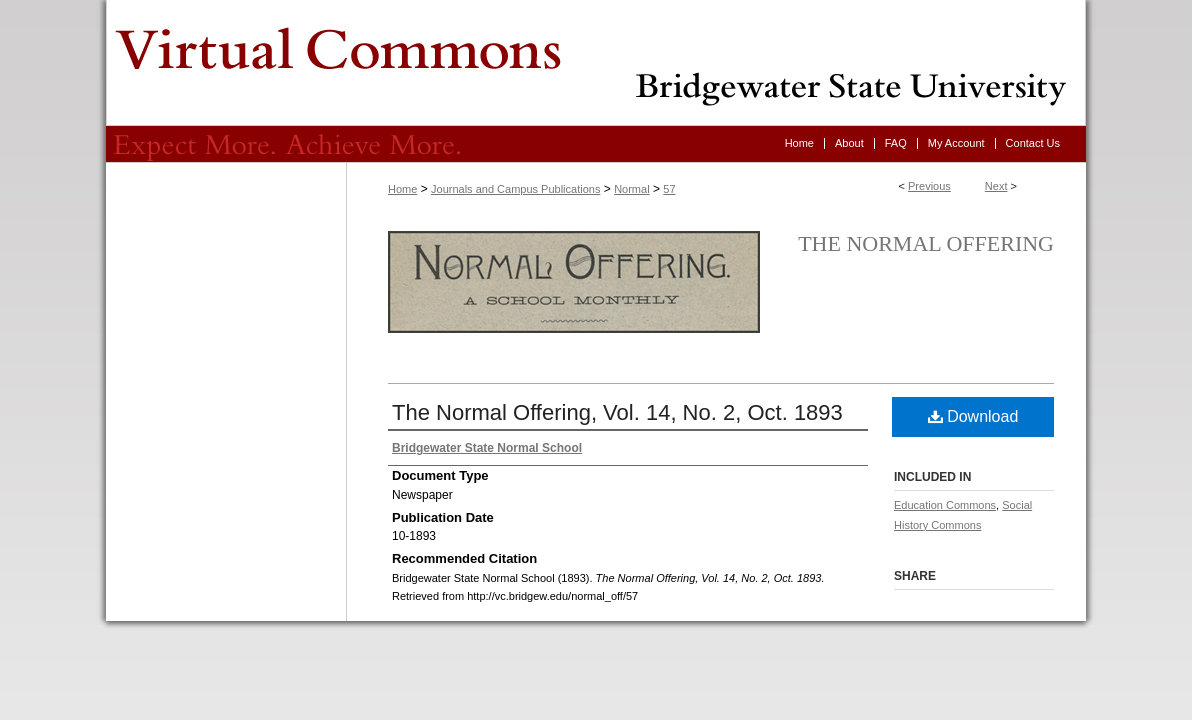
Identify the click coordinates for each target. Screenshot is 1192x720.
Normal (631, 189)
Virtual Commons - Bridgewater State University (596, 63)
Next (996, 186)
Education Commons (945, 505)
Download (973, 416)
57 (669, 189)
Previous (929, 186)
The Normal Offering (926, 243)
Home (402, 189)
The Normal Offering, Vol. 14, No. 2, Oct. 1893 (617, 412)
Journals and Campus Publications (515, 189)
